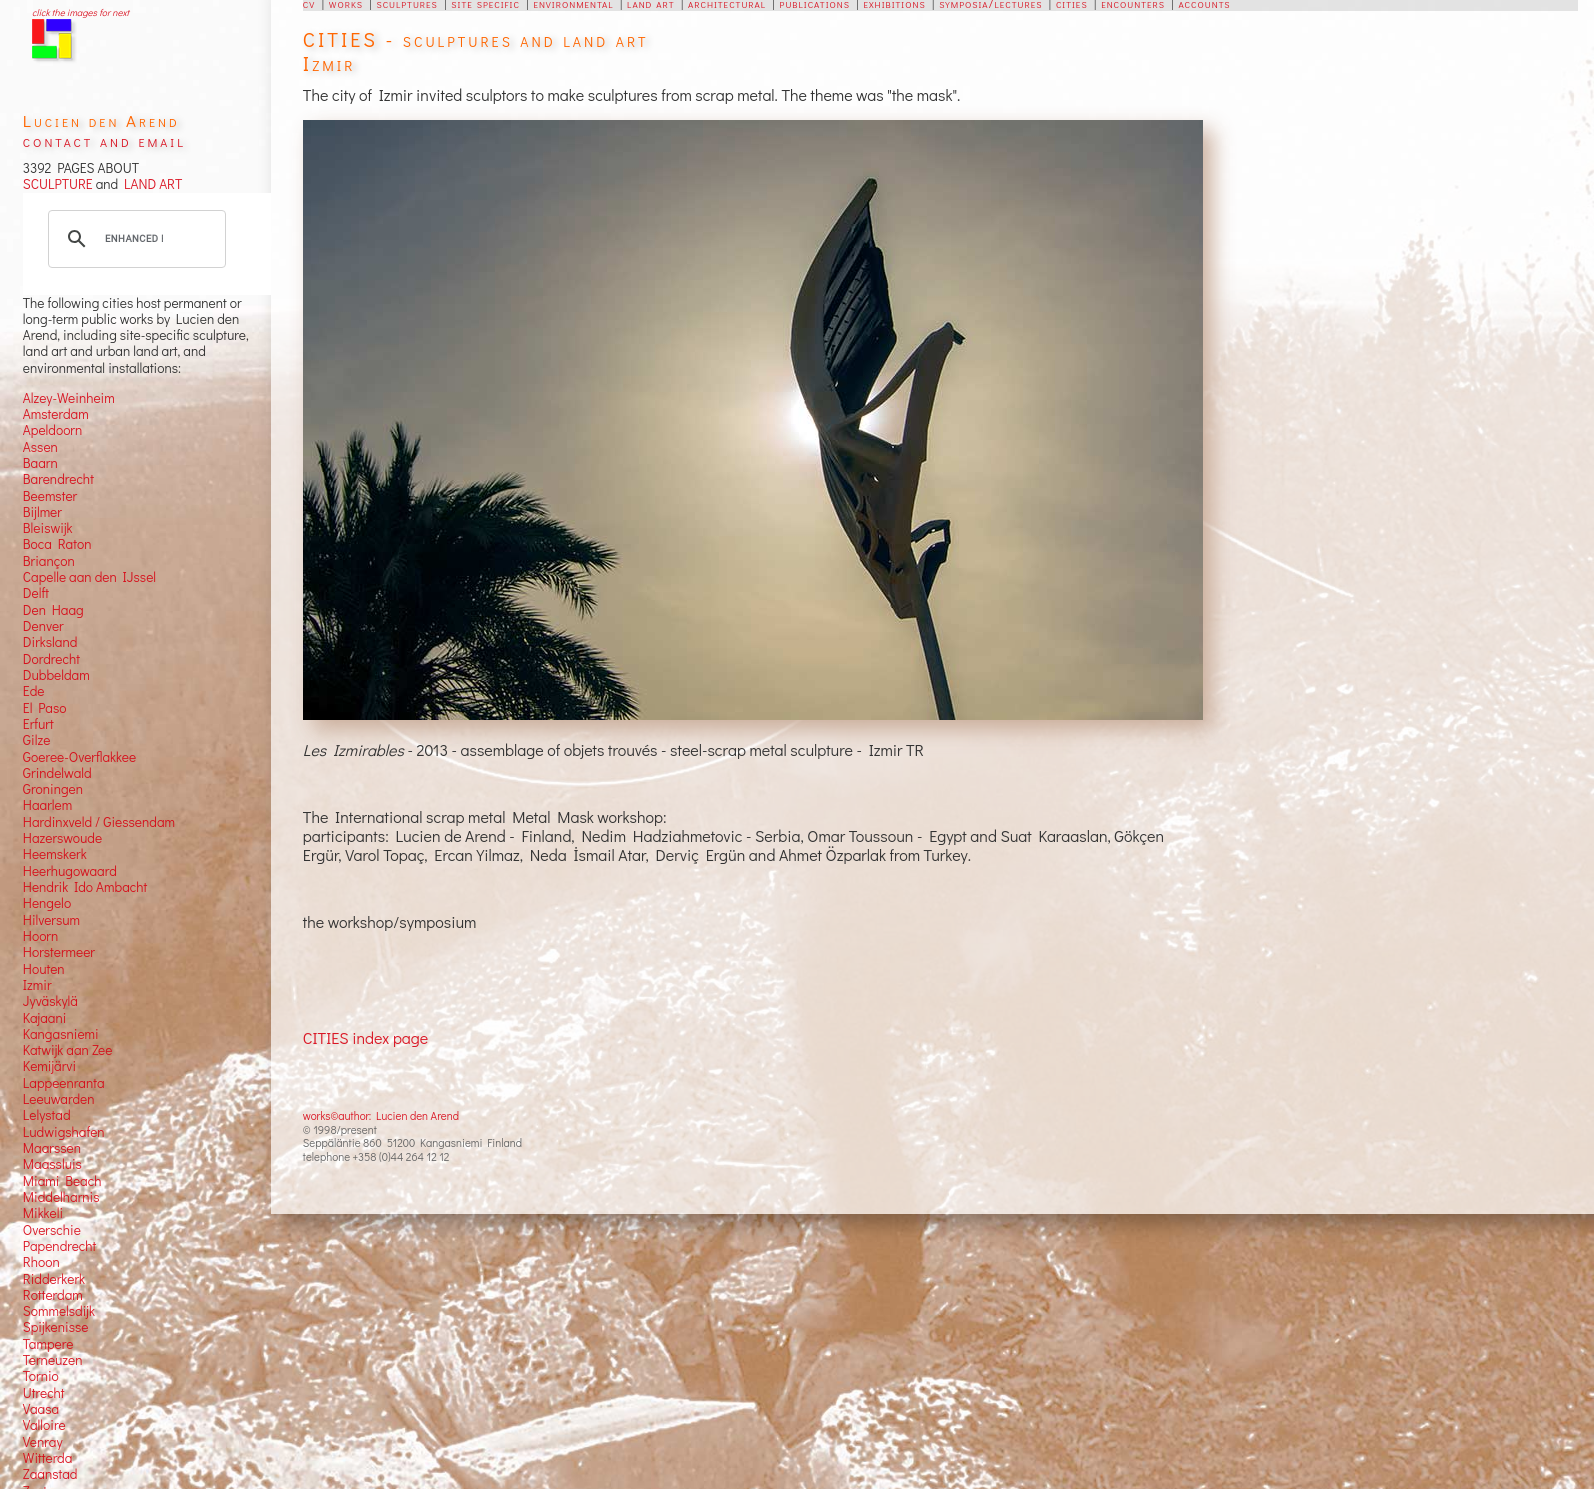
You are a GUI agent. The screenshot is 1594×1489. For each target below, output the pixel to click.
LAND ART (150, 184)
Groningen (53, 789)
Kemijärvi (49, 1066)
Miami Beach (62, 1181)
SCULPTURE (58, 184)
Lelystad (47, 1115)
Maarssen (52, 1148)
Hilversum (51, 920)
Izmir (37, 985)
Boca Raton (57, 544)
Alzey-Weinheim (69, 398)
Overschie (52, 1230)
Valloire (44, 1425)
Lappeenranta (64, 1083)
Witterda (48, 1458)
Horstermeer (59, 952)
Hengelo (47, 903)
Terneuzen (53, 1360)
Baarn (40, 463)
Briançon (49, 561)
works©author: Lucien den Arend (381, 1115)
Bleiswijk (48, 528)
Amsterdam (56, 414)
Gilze (37, 740)
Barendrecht (58, 479)
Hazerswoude (62, 838)
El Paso (45, 708)
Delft (36, 593)
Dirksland (50, 642)
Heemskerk (55, 854)
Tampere (48, 1344)
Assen (40, 447)
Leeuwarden (59, 1099)
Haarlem (47, 805)
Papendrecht (60, 1246)
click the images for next (80, 12)
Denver (43, 626)
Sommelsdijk (59, 1311)
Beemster (50, 496)
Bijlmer (42, 512)
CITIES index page (365, 1037)
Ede (34, 691)
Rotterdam (53, 1295)
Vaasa (41, 1409)
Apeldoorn (52, 430)
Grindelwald (57, 773)
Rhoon (41, 1262)
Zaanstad (50, 1474)
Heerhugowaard (70, 871)
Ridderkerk (54, 1279)
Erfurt (38, 724)
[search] (134, 239)
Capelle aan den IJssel (89, 577)
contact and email (104, 140)
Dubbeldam (56, 675)
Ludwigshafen (64, 1132)
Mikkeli (43, 1213)
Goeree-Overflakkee (79, 757)
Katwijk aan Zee (68, 1050)
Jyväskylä (50, 1001)
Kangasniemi (61, 1034)
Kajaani (45, 1018)
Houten (44, 969)
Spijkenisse (56, 1327)
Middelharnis (61, 1197)
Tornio (41, 1376)
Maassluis (52, 1164)
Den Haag (53, 610)
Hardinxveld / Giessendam (99, 822)
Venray (43, 1442)
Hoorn (40, 936)
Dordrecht (51, 659)
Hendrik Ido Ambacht (85, 887)
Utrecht (44, 1393)
